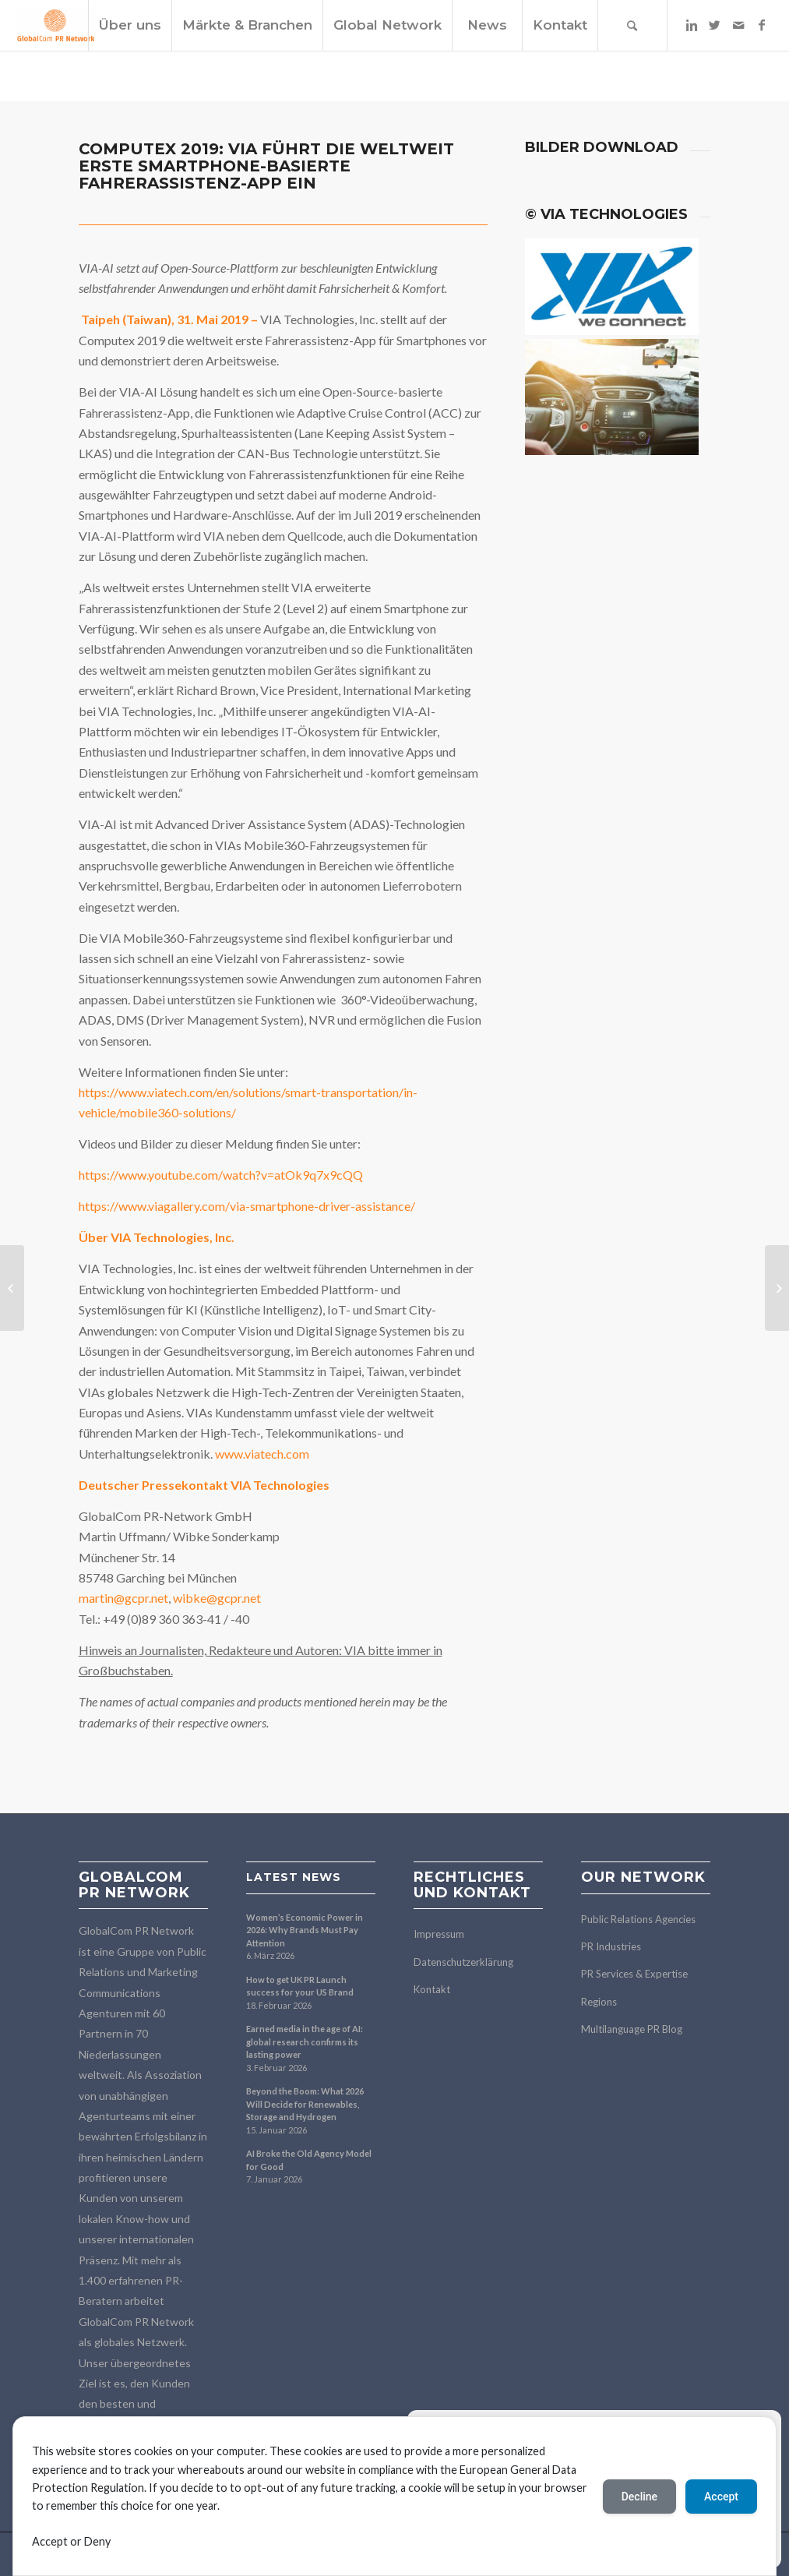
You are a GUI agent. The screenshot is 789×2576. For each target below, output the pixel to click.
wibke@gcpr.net (217, 1597)
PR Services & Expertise (634, 1973)
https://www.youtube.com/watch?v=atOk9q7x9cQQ (221, 1174)
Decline (639, 2496)
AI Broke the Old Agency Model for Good (309, 2160)
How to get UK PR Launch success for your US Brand (300, 1986)
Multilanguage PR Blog (631, 2029)
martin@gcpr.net (123, 1597)
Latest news (293, 1877)
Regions (599, 2002)
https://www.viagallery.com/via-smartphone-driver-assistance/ (247, 1205)
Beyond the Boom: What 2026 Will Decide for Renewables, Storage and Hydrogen (305, 2104)
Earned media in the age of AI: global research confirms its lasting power (304, 2041)
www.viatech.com (262, 1453)
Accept (721, 2496)
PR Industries (611, 1946)
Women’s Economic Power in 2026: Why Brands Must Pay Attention (304, 1930)
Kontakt (432, 1989)
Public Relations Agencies (638, 1919)
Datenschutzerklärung (463, 1962)
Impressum (439, 1934)
